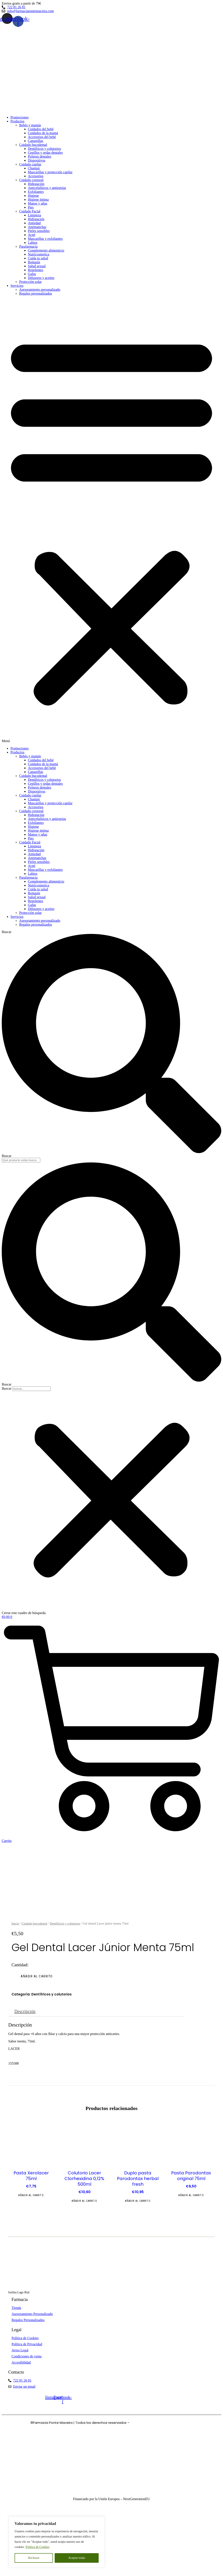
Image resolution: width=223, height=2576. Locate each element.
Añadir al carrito (37, 1976)
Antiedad (34, 223)
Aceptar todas (76, 2557)
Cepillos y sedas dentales (45, 152)
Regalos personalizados (35, 293)
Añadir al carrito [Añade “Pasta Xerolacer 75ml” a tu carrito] (31, 2195)
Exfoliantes (36, 192)
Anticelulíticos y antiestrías (47, 188)
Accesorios (35, 176)
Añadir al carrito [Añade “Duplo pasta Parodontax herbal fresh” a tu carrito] (137, 2200)
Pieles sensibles (39, 231)
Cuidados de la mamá (43, 133)
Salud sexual (37, 266)
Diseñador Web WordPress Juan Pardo (161, 2422)
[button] (111, 521)
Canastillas (35, 141)
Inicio (15, 1923)
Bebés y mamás (30, 125)
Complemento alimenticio (46, 250)
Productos (17, 121)
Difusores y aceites (41, 278)
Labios (32, 242)
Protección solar (30, 282)
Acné (31, 235)
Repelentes (35, 270)
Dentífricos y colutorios (44, 148)
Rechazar (33, 2557)
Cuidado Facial (29, 211)
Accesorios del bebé (42, 137)
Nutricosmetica (38, 254)
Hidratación (36, 184)
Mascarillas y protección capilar (50, 172)
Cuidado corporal (31, 180)
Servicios (17, 285)
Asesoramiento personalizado (39, 289)
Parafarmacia (28, 246)
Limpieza (34, 215)
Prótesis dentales (39, 156)
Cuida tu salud (38, 258)
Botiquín (34, 262)
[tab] (25, 2011)
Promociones (19, 117)
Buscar (6, 932)
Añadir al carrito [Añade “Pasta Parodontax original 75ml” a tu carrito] (191, 2195)
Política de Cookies (37, 2547)
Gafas (32, 274)
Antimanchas (37, 227)
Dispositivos (36, 160)
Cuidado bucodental (33, 145)
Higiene (33, 195)
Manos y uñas (37, 203)
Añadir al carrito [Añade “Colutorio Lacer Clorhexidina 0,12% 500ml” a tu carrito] (84, 2200)
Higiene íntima (38, 199)
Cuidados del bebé (41, 129)
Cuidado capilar (30, 164)
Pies (31, 207)
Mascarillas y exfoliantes (45, 238)
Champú (34, 168)
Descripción (24, 2011)
